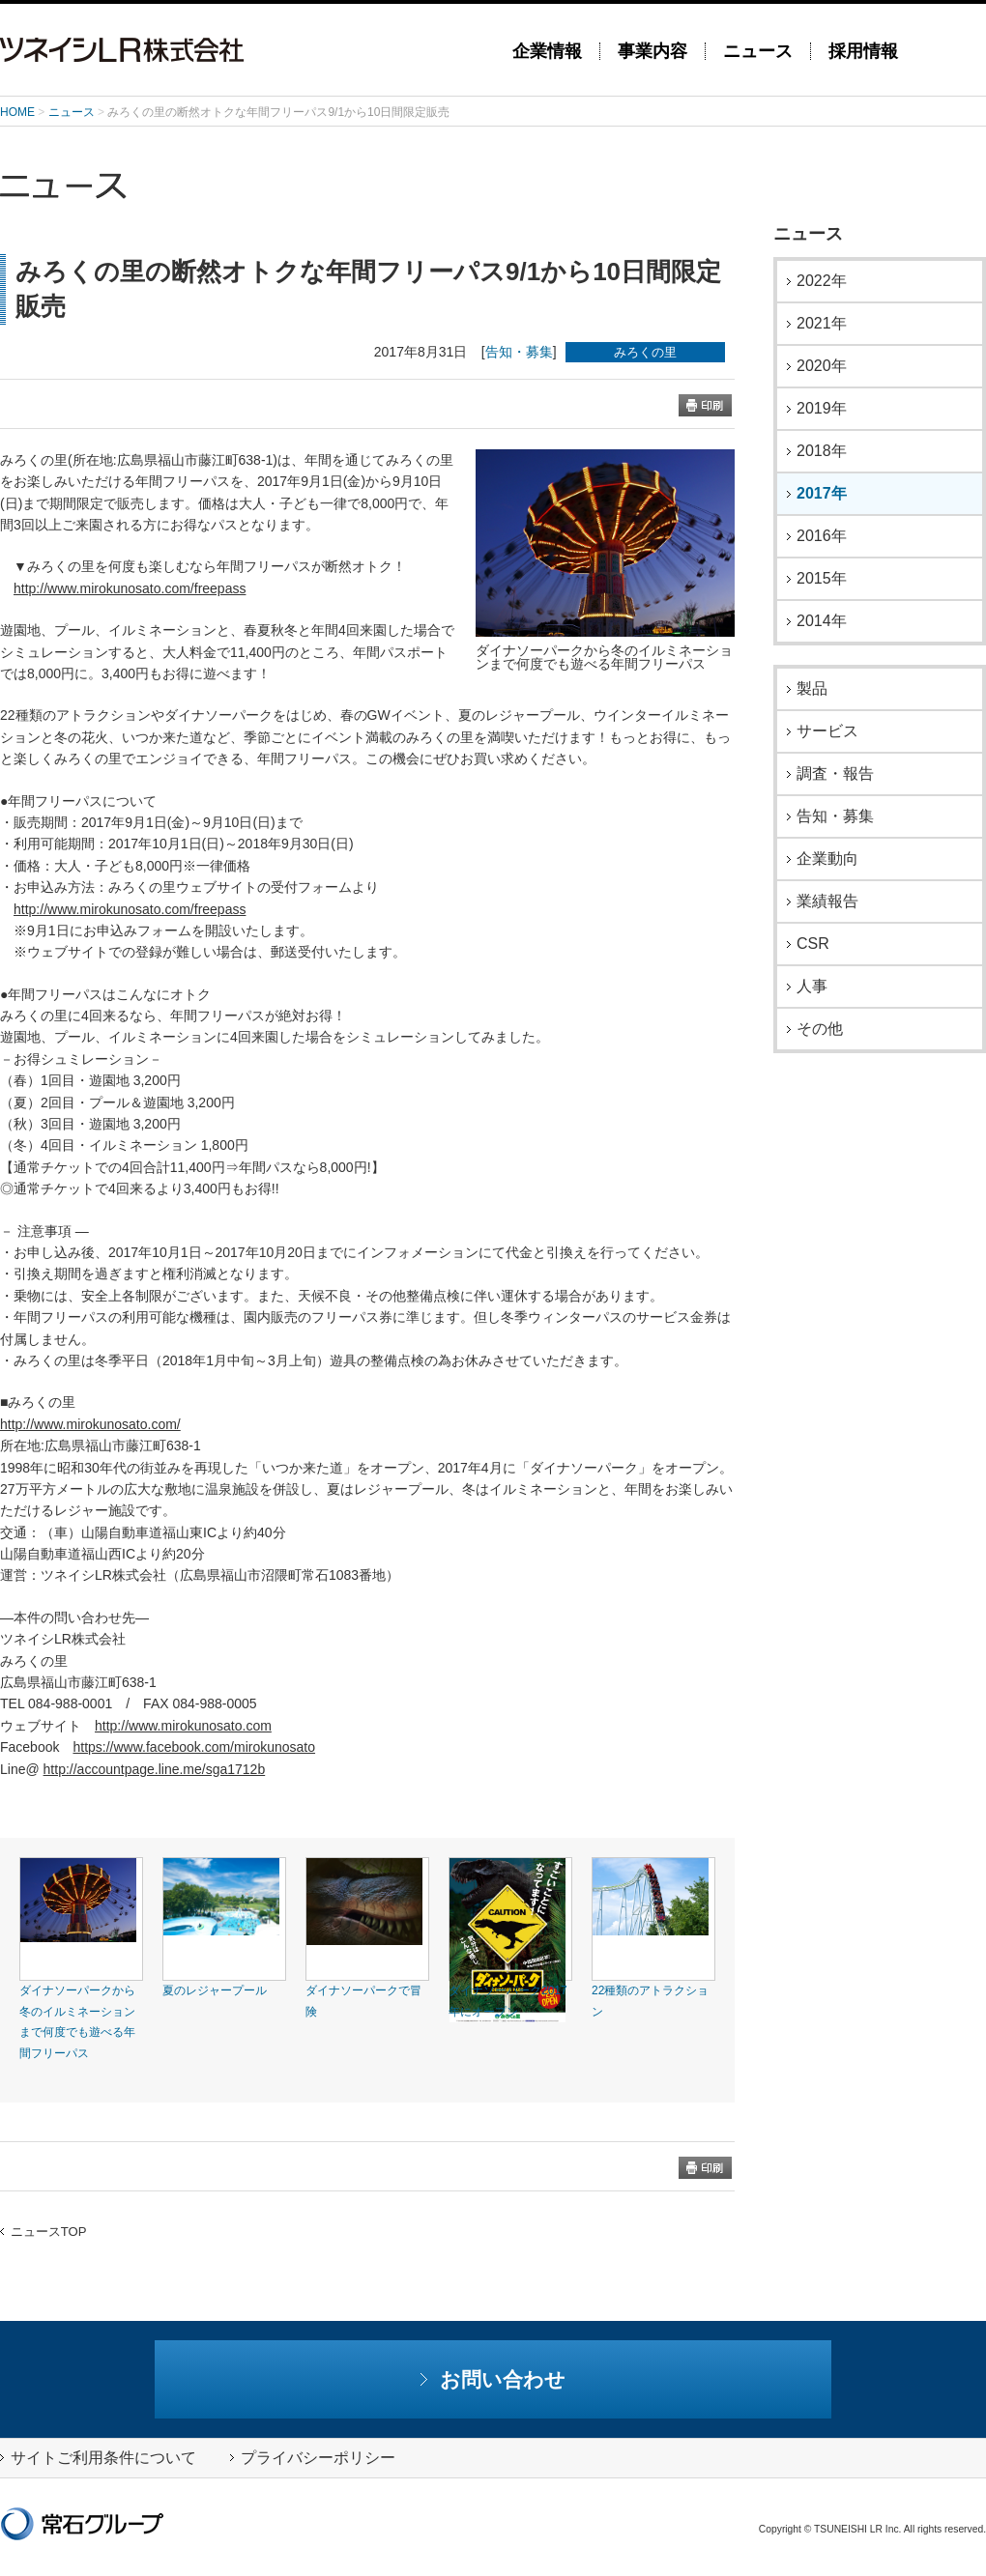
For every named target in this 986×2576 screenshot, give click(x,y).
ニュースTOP (43, 2231)
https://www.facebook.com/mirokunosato (193, 1747)
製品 (812, 689)
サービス (827, 731)
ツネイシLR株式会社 (241, 50)
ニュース (758, 51)
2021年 (822, 323)
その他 (820, 1029)
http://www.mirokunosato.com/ (90, 1424)
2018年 (822, 451)
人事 (812, 986)
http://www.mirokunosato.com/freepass (130, 588)
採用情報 (863, 51)
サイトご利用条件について (98, 2457)
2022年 (822, 281)
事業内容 (652, 51)
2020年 (822, 366)
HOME (17, 112)
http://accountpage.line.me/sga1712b (155, 1769)
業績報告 (827, 901)
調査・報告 (835, 774)
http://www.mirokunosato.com (183, 1725)
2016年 (822, 536)
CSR (813, 944)
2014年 (822, 621)
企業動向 (827, 859)
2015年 (822, 579)
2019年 (822, 408)
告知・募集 (519, 351)
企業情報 (547, 51)
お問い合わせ (493, 2379)
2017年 (822, 493)
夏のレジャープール (214, 1990)
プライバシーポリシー (312, 2457)
